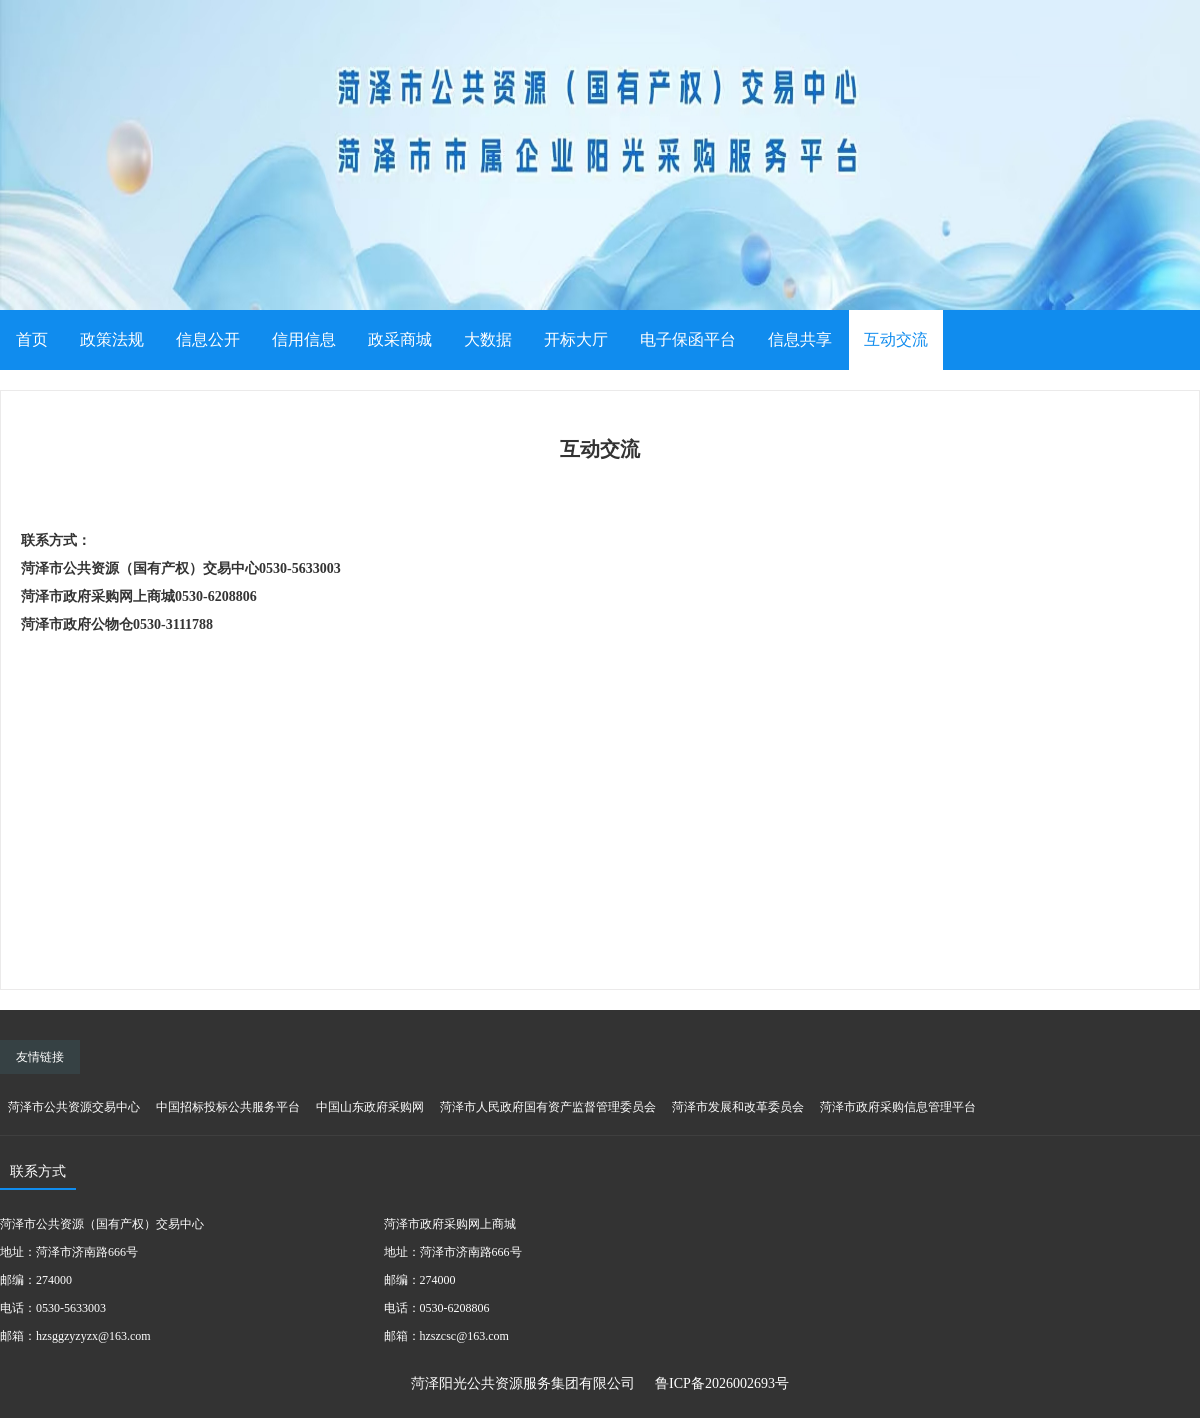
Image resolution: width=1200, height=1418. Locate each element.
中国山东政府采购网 (370, 1107)
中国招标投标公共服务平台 (228, 1107)
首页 (32, 339)
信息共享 (800, 339)
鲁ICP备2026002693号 (722, 1383)
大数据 (488, 339)
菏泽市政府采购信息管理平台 (898, 1107)
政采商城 (400, 339)
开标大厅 (576, 339)
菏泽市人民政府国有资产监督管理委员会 (548, 1107)
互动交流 (896, 339)
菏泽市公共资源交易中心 (74, 1107)
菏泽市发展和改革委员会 (738, 1107)
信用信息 (304, 339)
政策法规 (112, 339)
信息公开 (208, 339)
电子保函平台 (688, 339)
